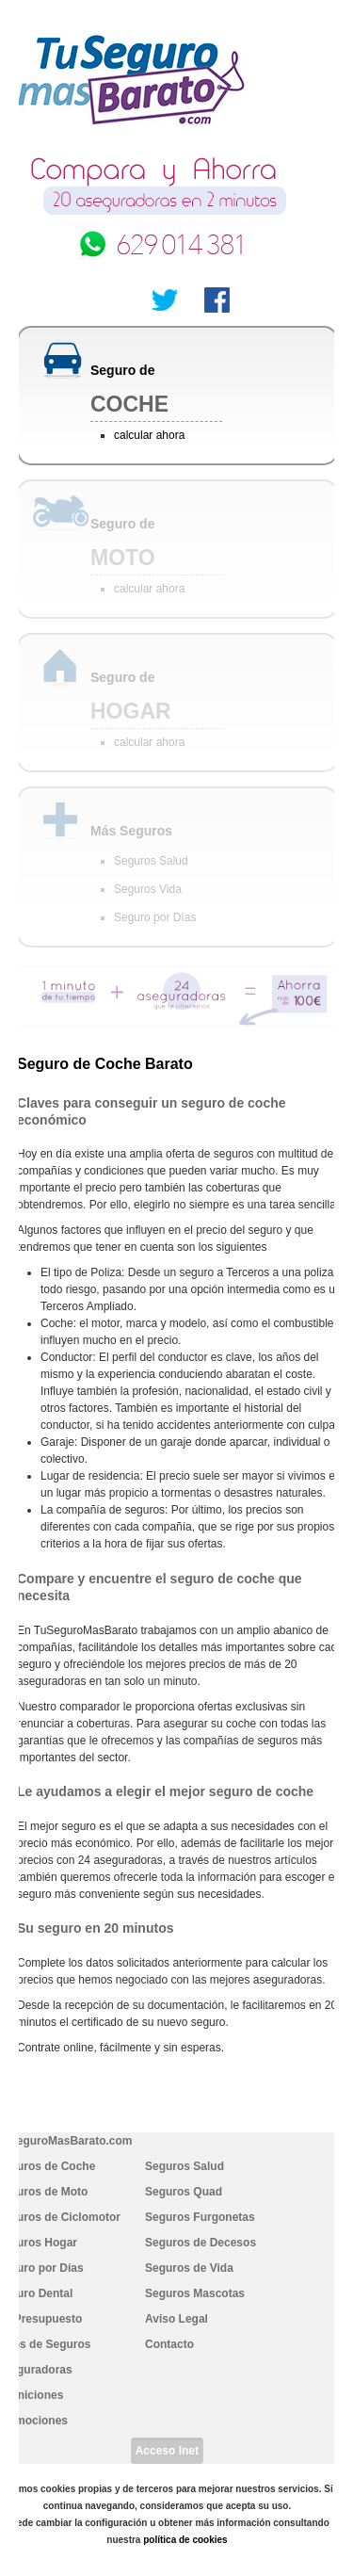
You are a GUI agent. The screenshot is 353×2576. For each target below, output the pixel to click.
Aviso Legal (176, 2318)
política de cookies (185, 2540)
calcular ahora (149, 435)
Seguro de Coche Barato (105, 1064)
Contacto (169, 2344)
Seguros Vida (148, 889)
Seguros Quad (183, 2191)
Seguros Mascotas (195, 2293)
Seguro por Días (155, 917)
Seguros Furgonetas (200, 2217)
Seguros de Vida (189, 2268)
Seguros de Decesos (200, 2242)
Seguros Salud (151, 860)
